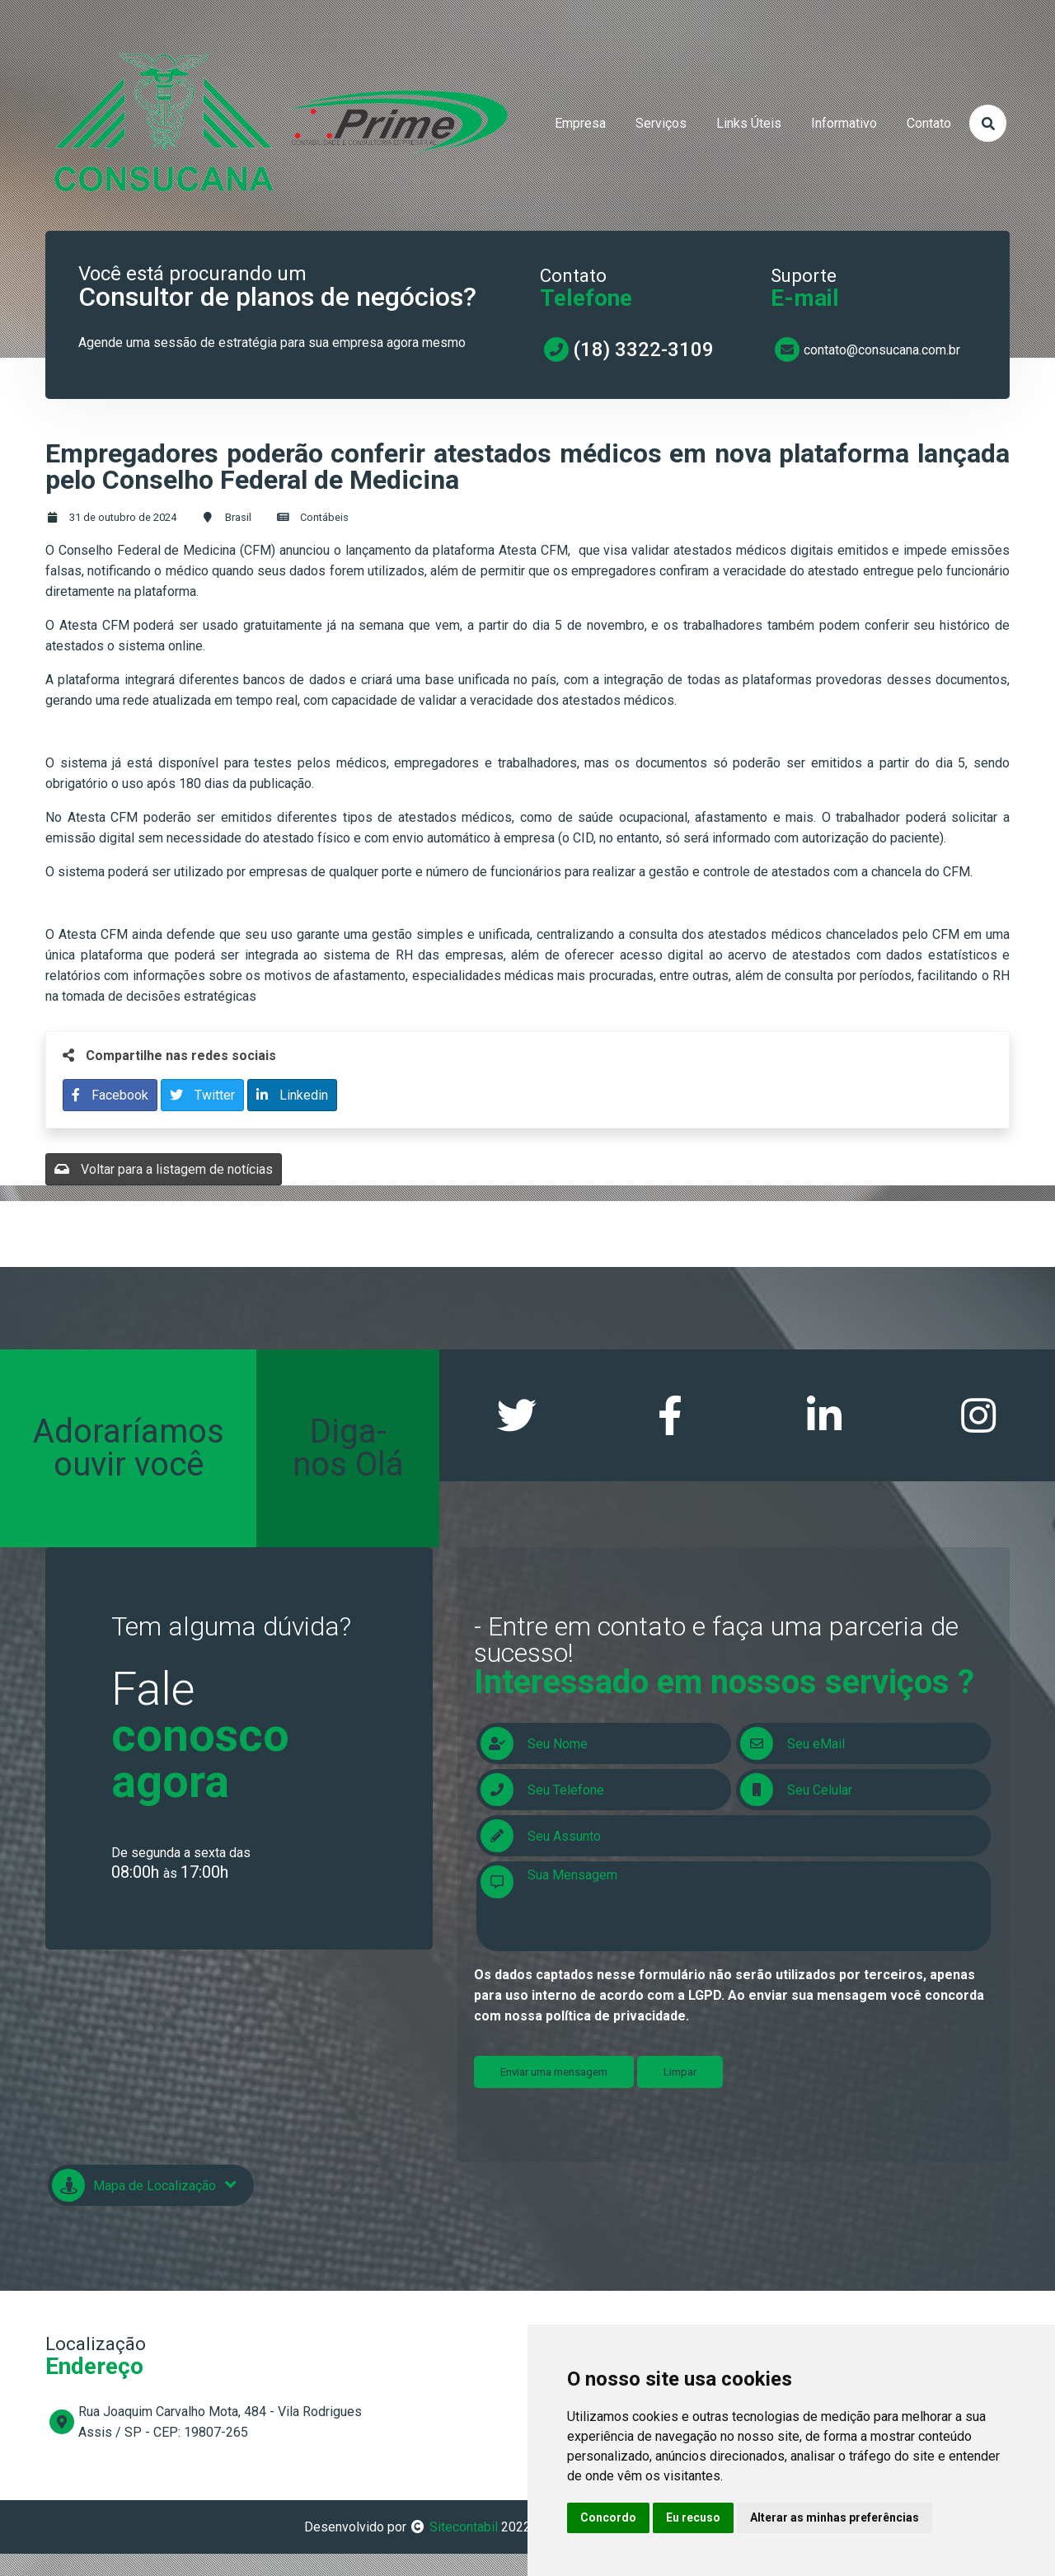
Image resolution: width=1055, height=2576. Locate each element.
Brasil (238, 517)
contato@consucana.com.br (882, 350)
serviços (661, 123)
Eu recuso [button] (693, 2517)
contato (929, 123)
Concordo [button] (608, 2517)
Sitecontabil (463, 2533)
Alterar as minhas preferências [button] (834, 2517)
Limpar (679, 2078)
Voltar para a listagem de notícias (163, 1169)
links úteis (748, 123)
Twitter (202, 1095)
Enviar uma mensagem (553, 2078)
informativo (844, 123)
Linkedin (292, 1095)
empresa (580, 123)
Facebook (110, 1095)
